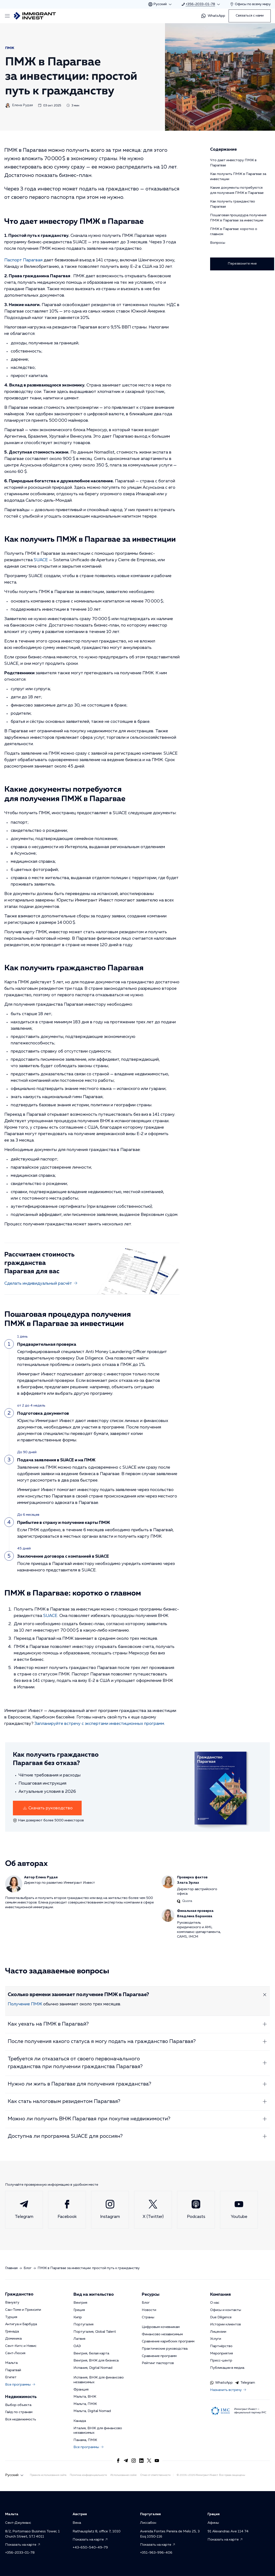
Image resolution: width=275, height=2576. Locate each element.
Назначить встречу (228, 2390)
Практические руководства (165, 2349)
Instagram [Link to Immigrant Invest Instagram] (110, 2209)
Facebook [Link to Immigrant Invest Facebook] (67, 2209)
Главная (11, 2268)
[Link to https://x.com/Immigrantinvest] (149, 2460)
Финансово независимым (162, 2334)
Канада (79, 2421)
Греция (79, 2310)
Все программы (20, 2385)
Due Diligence (221, 2317)
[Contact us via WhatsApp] (213, 15)
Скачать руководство (47, 1808)
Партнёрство (221, 2346)
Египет (11, 2377)
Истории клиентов (225, 2324)
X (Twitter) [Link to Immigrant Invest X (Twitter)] (153, 2209)
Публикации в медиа (227, 2368)
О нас (214, 2303)
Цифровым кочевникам (161, 2327)
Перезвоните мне (242, 263)
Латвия (79, 2339)
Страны (148, 2317)
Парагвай (13, 2370)
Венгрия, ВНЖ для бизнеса (96, 2360)
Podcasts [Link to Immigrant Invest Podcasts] (196, 2209)
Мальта (11, 2363)
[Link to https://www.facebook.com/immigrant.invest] (118, 2460)
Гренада (12, 2331)
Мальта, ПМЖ (85, 2404)
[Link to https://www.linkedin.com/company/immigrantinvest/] (141, 2460)
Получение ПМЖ (25, 2004)
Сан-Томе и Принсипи (23, 2310)
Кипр (77, 2317)
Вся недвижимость (20, 2419)
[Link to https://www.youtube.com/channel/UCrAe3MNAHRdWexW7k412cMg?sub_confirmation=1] (157, 2460)
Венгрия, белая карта (91, 2353)
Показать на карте (23, 2545)
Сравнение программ (159, 2356)
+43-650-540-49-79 (90, 2547)
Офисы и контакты (225, 2310)
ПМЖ (9, 48)
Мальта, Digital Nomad (92, 2411)
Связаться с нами (250, 15)
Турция (11, 2317)
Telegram (245, 2382)
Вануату (12, 2302)
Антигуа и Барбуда (21, 2324)
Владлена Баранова (194, 1916)
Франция (81, 2389)
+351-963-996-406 (156, 2553)
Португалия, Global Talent (94, 2332)
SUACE (41, 560)
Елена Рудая (22, 105)
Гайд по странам (18, 2412)
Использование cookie (123, 2475)
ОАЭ (77, 2346)
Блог (28, 2268)
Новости (149, 2310)
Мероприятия (221, 2353)
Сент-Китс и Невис (21, 2346)
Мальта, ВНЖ (84, 2396)
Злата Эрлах (188, 1883)
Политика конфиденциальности (88, 2475)
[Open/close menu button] (7, 16)
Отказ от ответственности (155, 2475)
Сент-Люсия (15, 2353)
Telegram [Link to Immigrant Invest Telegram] (24, 2209)
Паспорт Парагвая (23, 260)
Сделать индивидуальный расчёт (41, 1283)
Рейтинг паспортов (158, 2363)
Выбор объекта (18, 2405)
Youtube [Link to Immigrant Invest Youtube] (239, 2209)
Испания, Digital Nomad (92, 2368)
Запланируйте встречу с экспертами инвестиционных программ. (99, 1723)
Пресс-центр (221, 2360)
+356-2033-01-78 (20, 2553)
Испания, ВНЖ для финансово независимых (98, 2380)
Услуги (215, 2339)
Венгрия (80, 2303)
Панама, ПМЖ (85, 2440)
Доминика (13, 2338)
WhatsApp (221, 2382)
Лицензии (218, 2332)
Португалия (83, 2324)
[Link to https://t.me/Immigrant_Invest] (126, 2460)
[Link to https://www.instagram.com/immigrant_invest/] (133, 2460)
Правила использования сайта (48, 2475)
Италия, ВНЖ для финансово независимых (97, 2431)
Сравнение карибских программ (168, 2341)
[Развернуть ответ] (265, 1994)
